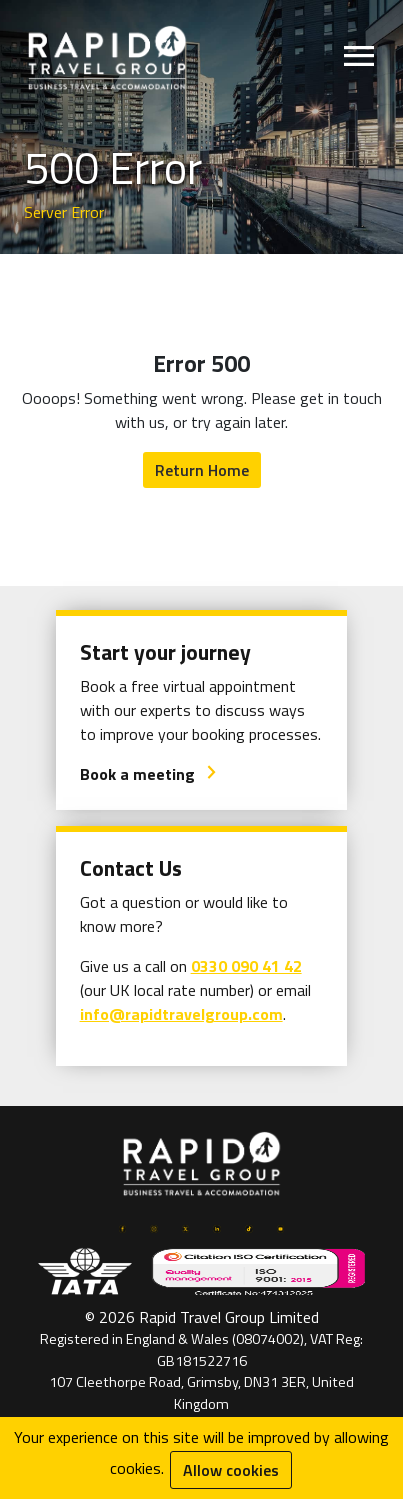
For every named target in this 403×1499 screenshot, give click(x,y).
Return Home (202, 470)
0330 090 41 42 (246, 966)
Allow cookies (231, 1470)
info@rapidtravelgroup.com (181, 1014)
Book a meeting (149, 774)
